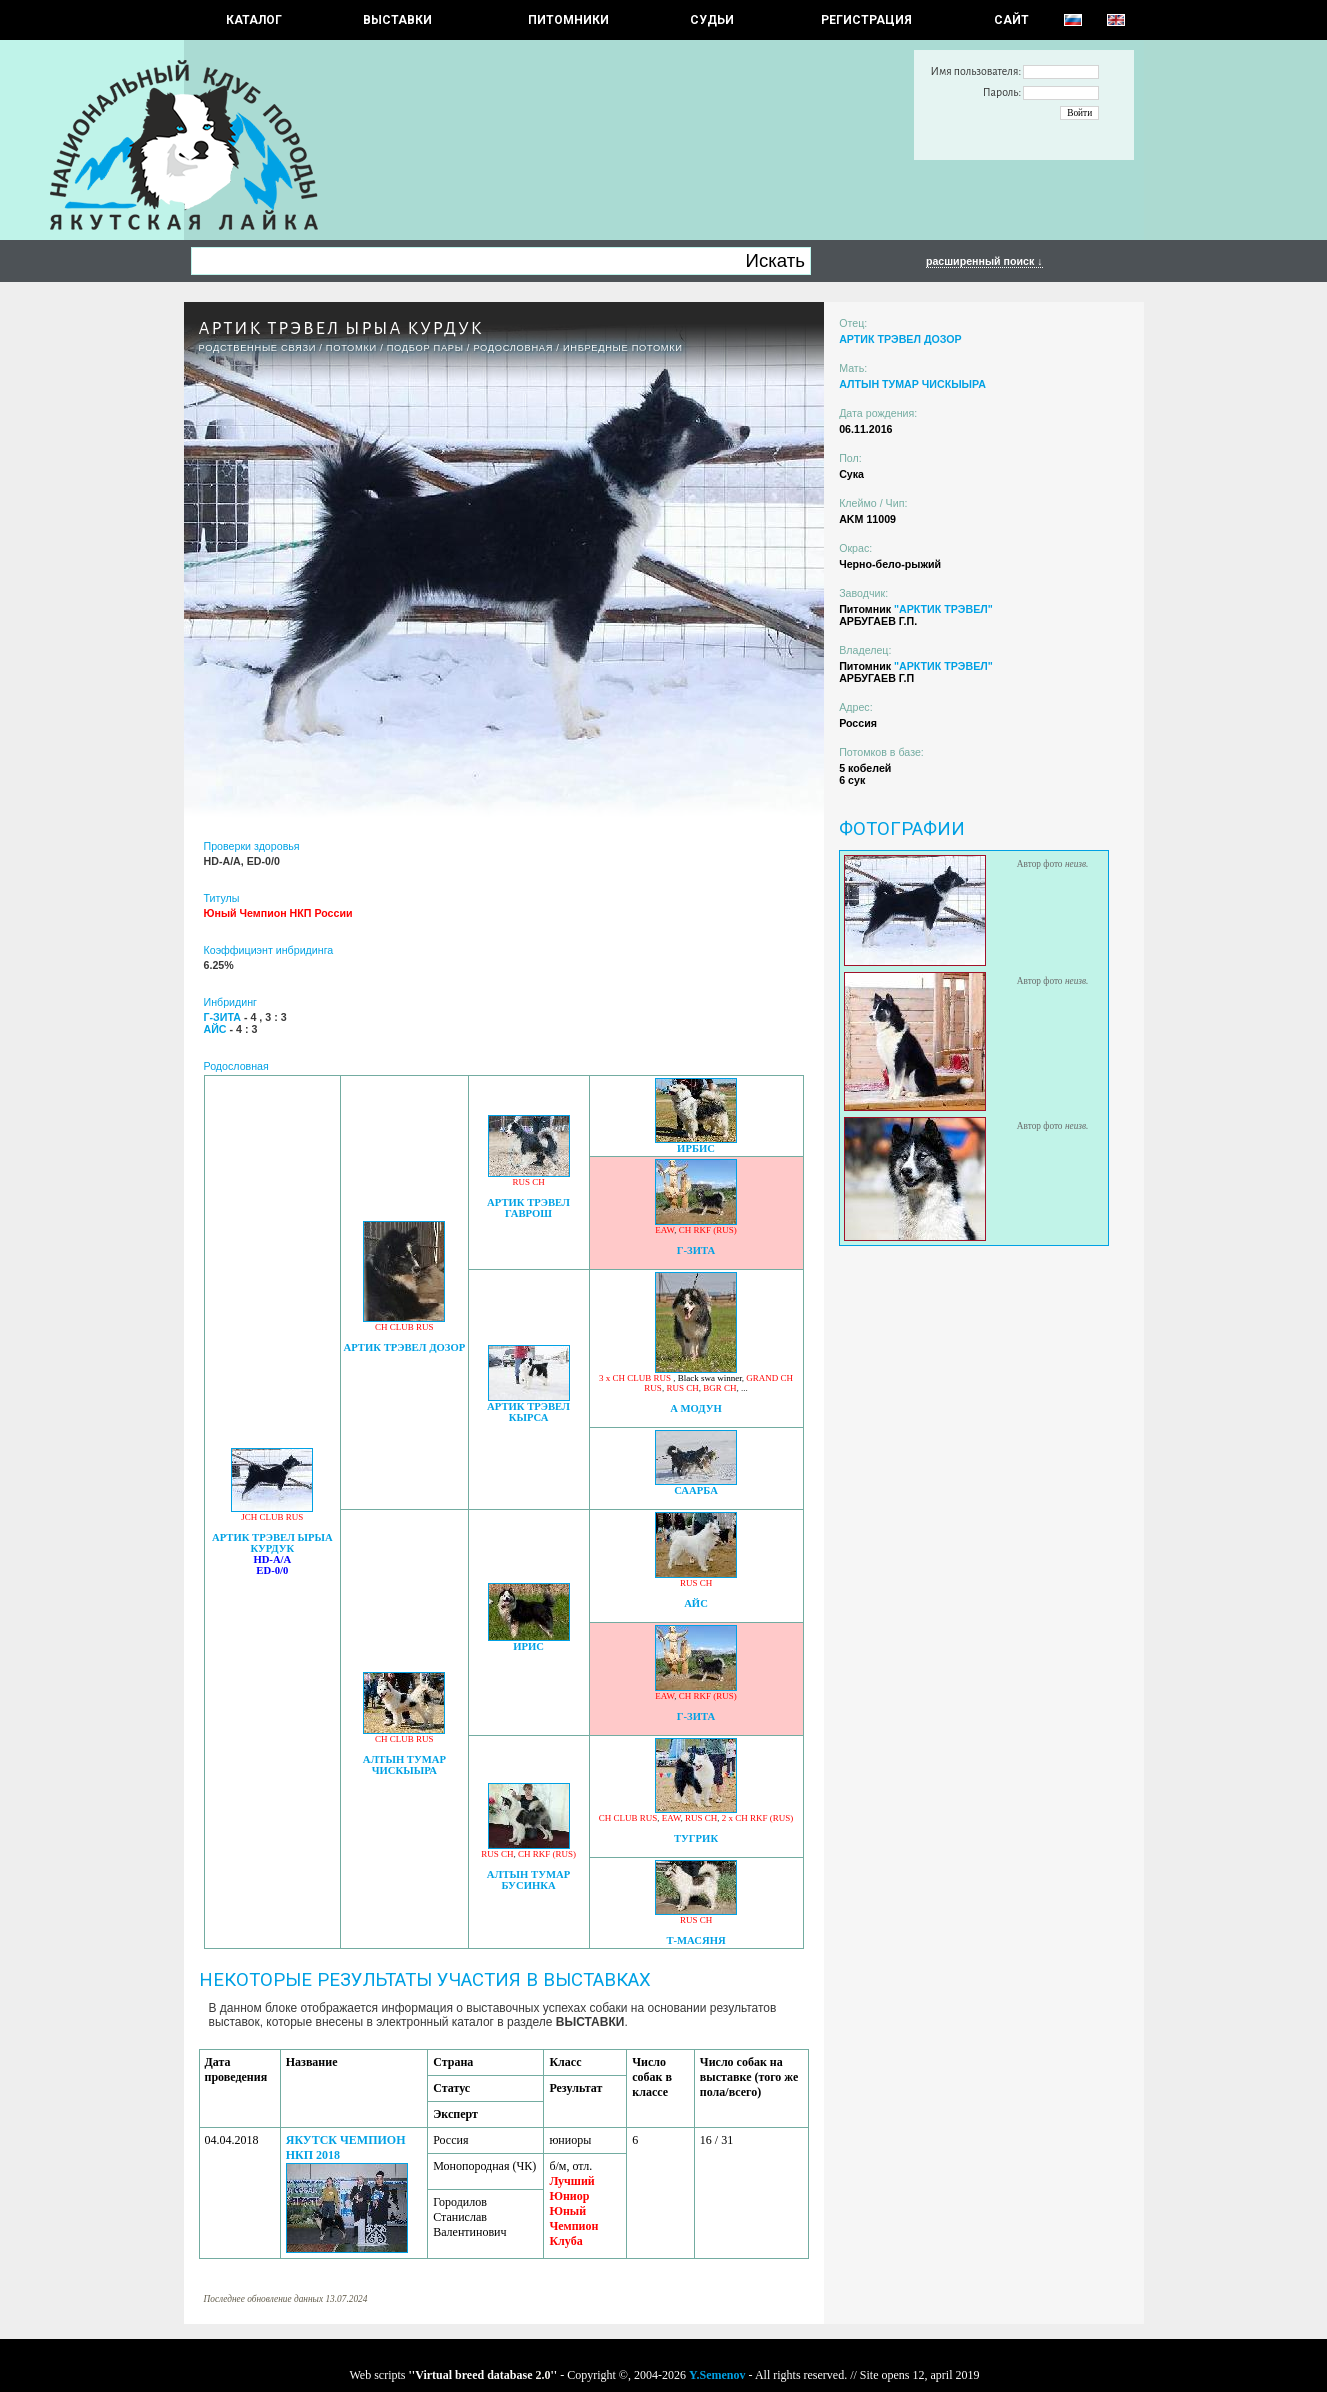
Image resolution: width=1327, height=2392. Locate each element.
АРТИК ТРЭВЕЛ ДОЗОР (405, 1347)
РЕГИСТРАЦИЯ (866, 20)
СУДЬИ (712, 20)
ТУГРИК (696, 1838)
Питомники (568, 20)
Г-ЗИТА (696, 1250)
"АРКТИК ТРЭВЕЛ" (943, 609)
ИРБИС (696, 1148)
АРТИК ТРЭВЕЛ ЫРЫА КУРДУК (272, 1543)
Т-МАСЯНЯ (695, 1940)
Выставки (397, 20)
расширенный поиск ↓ (984, 261)
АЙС (696, 1603)
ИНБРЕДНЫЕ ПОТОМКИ (623, 348)
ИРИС (528, 1646)
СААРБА (696, 1490)
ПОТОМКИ (351, 348)
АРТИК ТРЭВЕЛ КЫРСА (528, 1412)
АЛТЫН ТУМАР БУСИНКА (528, 1880)
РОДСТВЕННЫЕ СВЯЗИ (258, 348)
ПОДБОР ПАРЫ (425, 348)
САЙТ (1011, 20)
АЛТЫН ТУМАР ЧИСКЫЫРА (404, 1765)
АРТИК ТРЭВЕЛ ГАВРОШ (528, 1208)
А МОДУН (696, 1408)
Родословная (513, 348)
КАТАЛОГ (254, 20)
